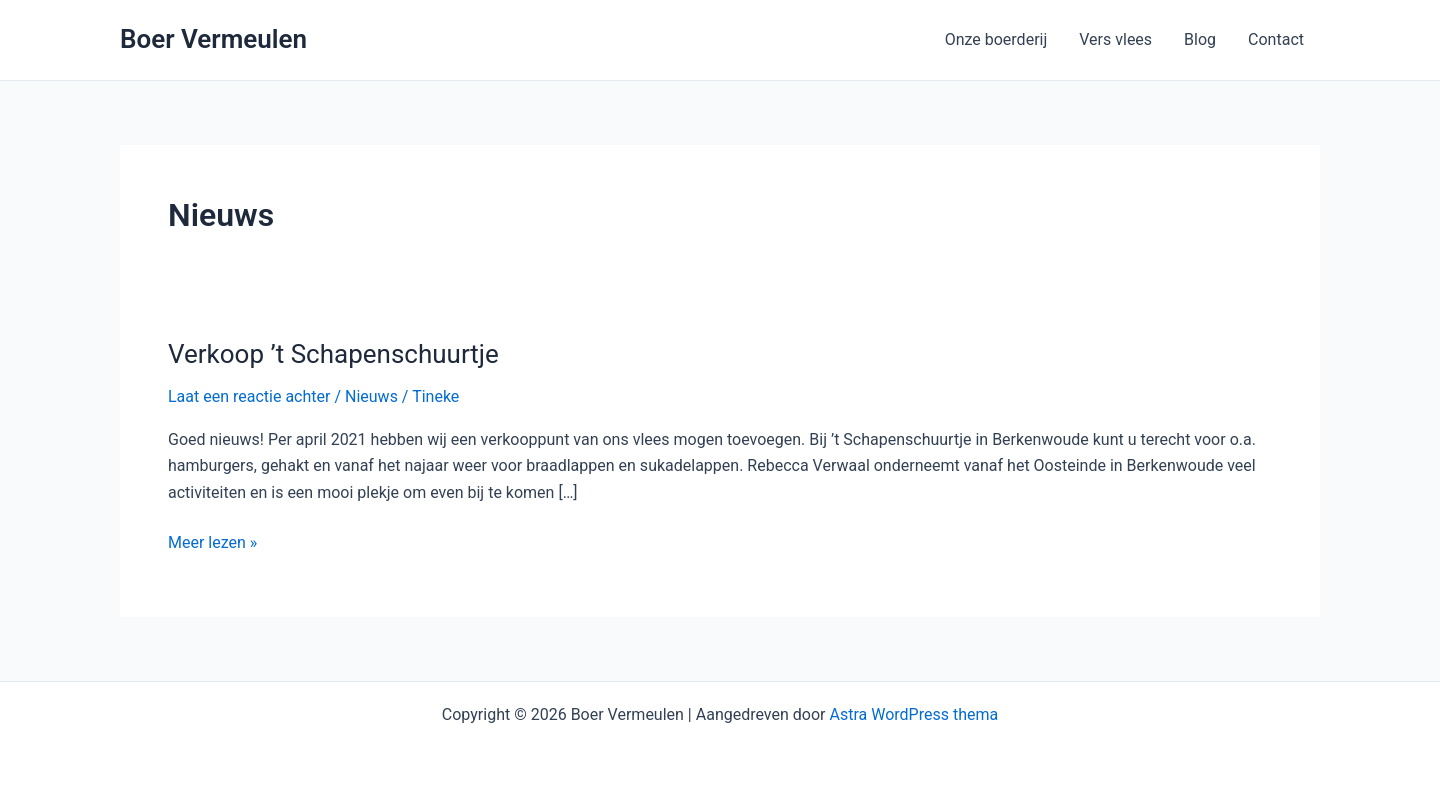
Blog (1200, 39)
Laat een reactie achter (249, 396)
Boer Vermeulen (213, 39)
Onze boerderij (996, 39)
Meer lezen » (212, 541)
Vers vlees (1115, 39)
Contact (1276, 39)
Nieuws (371, 396)
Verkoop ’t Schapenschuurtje (333, 354)
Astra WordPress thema (913, 714)
